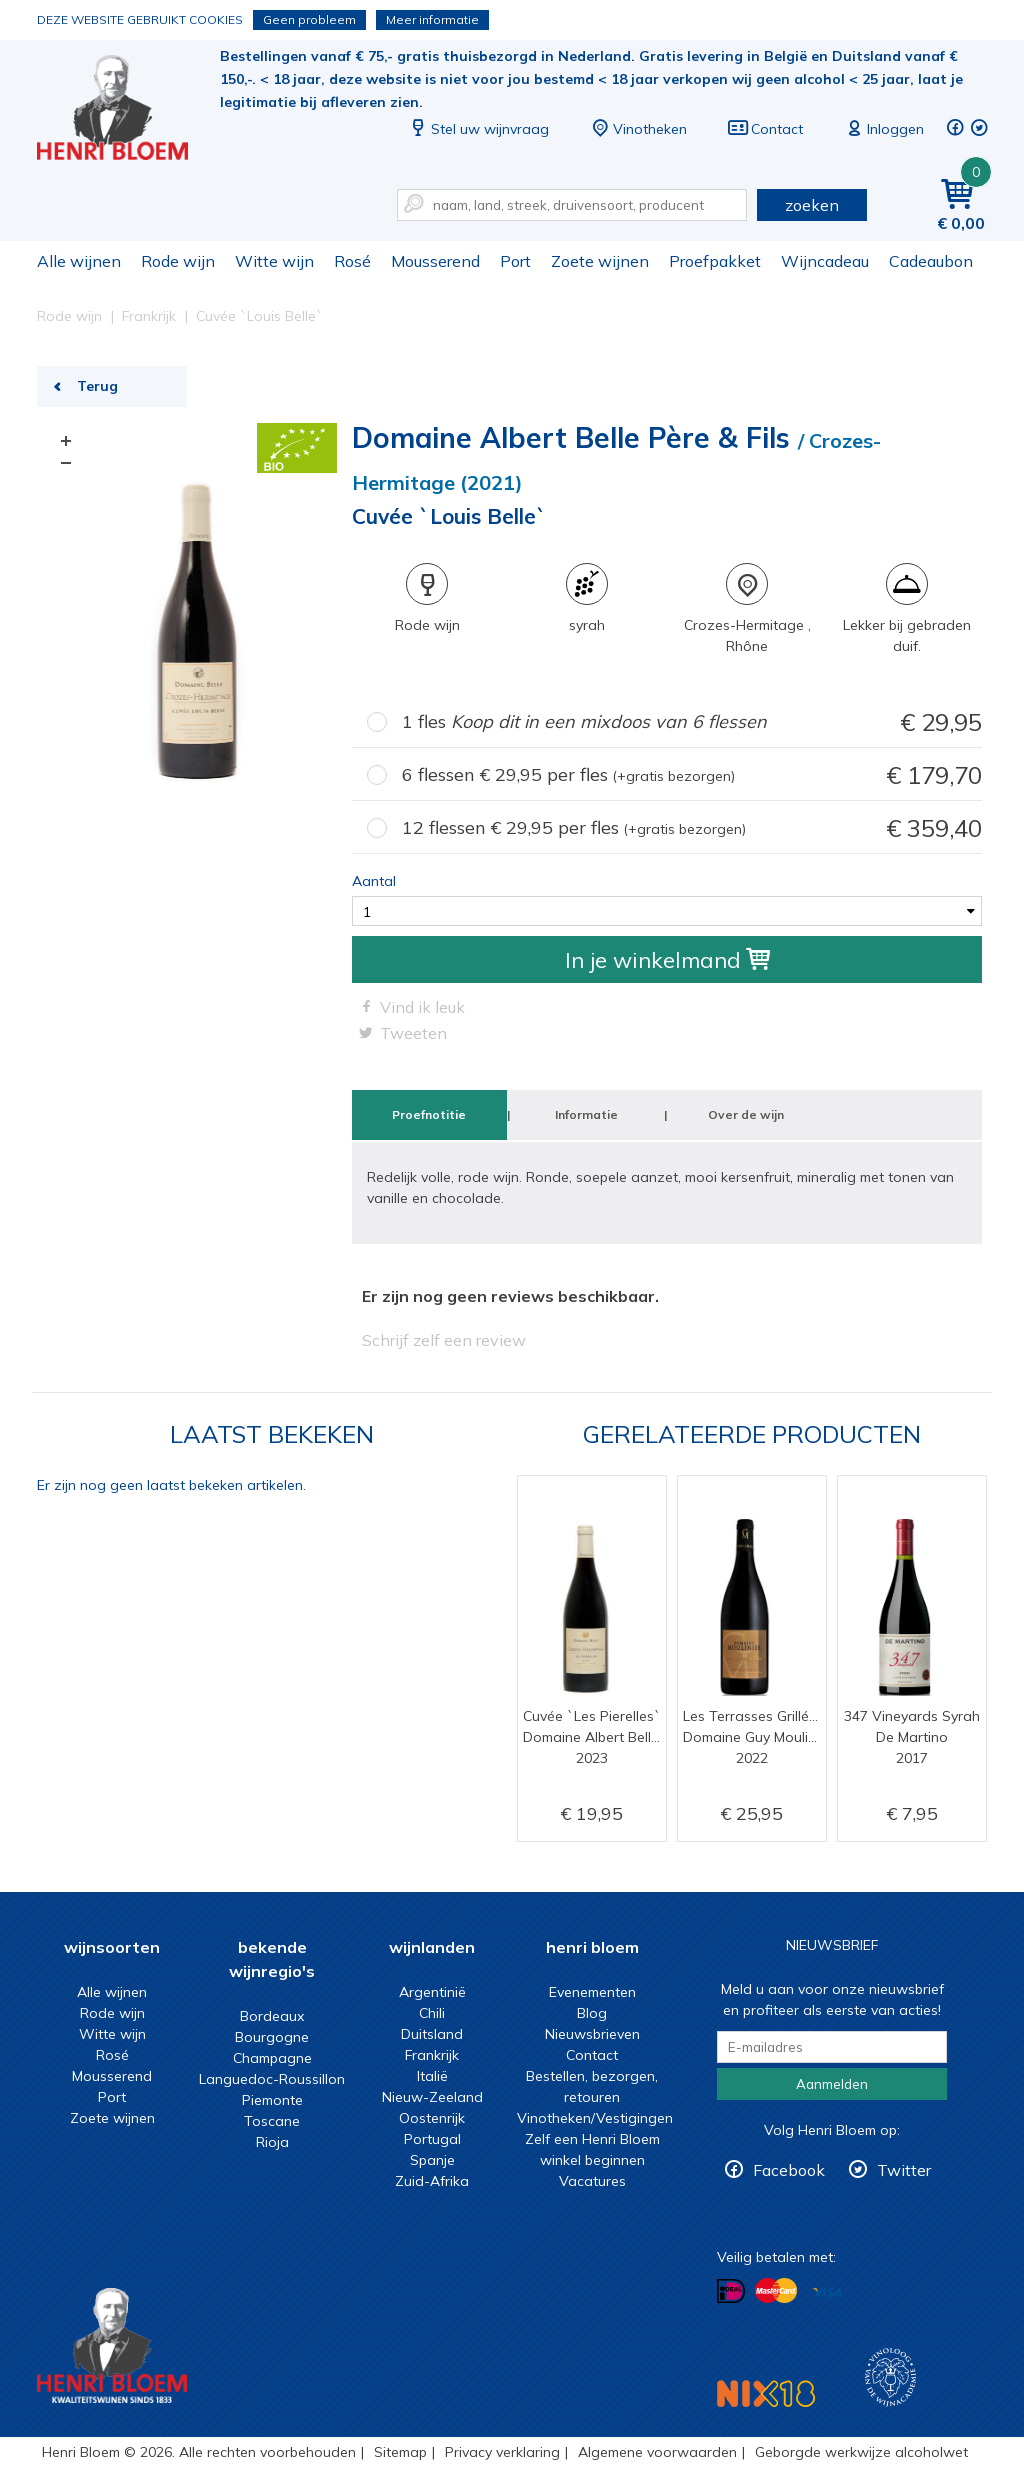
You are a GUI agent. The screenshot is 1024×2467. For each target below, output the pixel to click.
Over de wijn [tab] (746, 1114)
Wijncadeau (825, 261)
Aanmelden (832, 2084)
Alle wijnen (79, 261)
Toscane (272, 2121)
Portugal (432, 2139)
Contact (765, 129)
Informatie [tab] (586, 1114)
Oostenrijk (432, 2118)
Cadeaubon (931, 261)
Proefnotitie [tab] (429, 1114)
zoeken (812, 205)
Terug (97, 386)
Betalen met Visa (827, 2292)
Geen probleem (309, 19)
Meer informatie (432, 19)
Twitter (904, 2170)
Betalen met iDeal (731, 2291)
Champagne (272, 2058)
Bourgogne (272, 2037)
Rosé (352, 261)
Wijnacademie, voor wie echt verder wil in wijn (890, 2377)
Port (515, 261)
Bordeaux (272, 2016)
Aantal (374, 881)
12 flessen (692, 828)
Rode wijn (178, 261)
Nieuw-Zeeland (432, 2097)
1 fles (692, 722)
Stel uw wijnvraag (478, 129)
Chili (432, 2013)
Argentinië (432, 1992)
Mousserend (435, 261)
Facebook (789, 2170)
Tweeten (413, 1033)
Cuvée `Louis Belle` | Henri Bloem (126, 110)
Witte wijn (274, 261)
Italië (432, 2076)
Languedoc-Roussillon (272, 2079)
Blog (592, 2013)
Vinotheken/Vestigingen (595, 2118)
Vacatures (592, 2181)
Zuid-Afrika (432, 2181)
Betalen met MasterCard (776, 2291)
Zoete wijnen (600, 261)
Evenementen (592, 1992)
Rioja (272, 2142)
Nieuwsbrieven (592, 2034)
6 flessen (692, 775)
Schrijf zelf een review (444, 1340)
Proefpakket (715, 261)
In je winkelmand (667, 960)
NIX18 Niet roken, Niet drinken (766, 2393)
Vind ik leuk (422, 1007)
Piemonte (272, 2100)
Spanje (432, 2160)
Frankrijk (432, 2055)
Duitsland (432, 2034)
